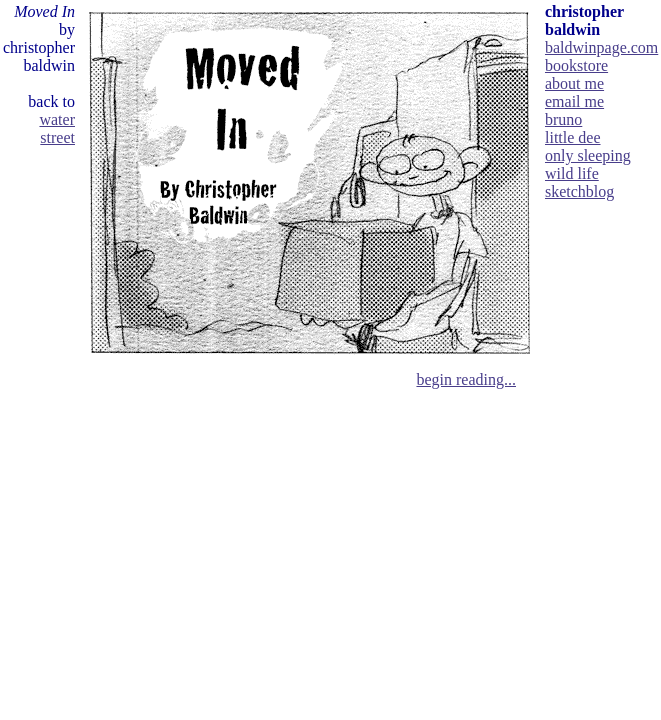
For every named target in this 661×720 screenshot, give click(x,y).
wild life (572, 173)
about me (574, 83)
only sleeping (588, 155)
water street (57, 128)
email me (574, 101)
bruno (563, 119)
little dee (573, 137)
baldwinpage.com (601, 47)
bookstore (576, 65)
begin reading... (466, 379)
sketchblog (579, 191)
